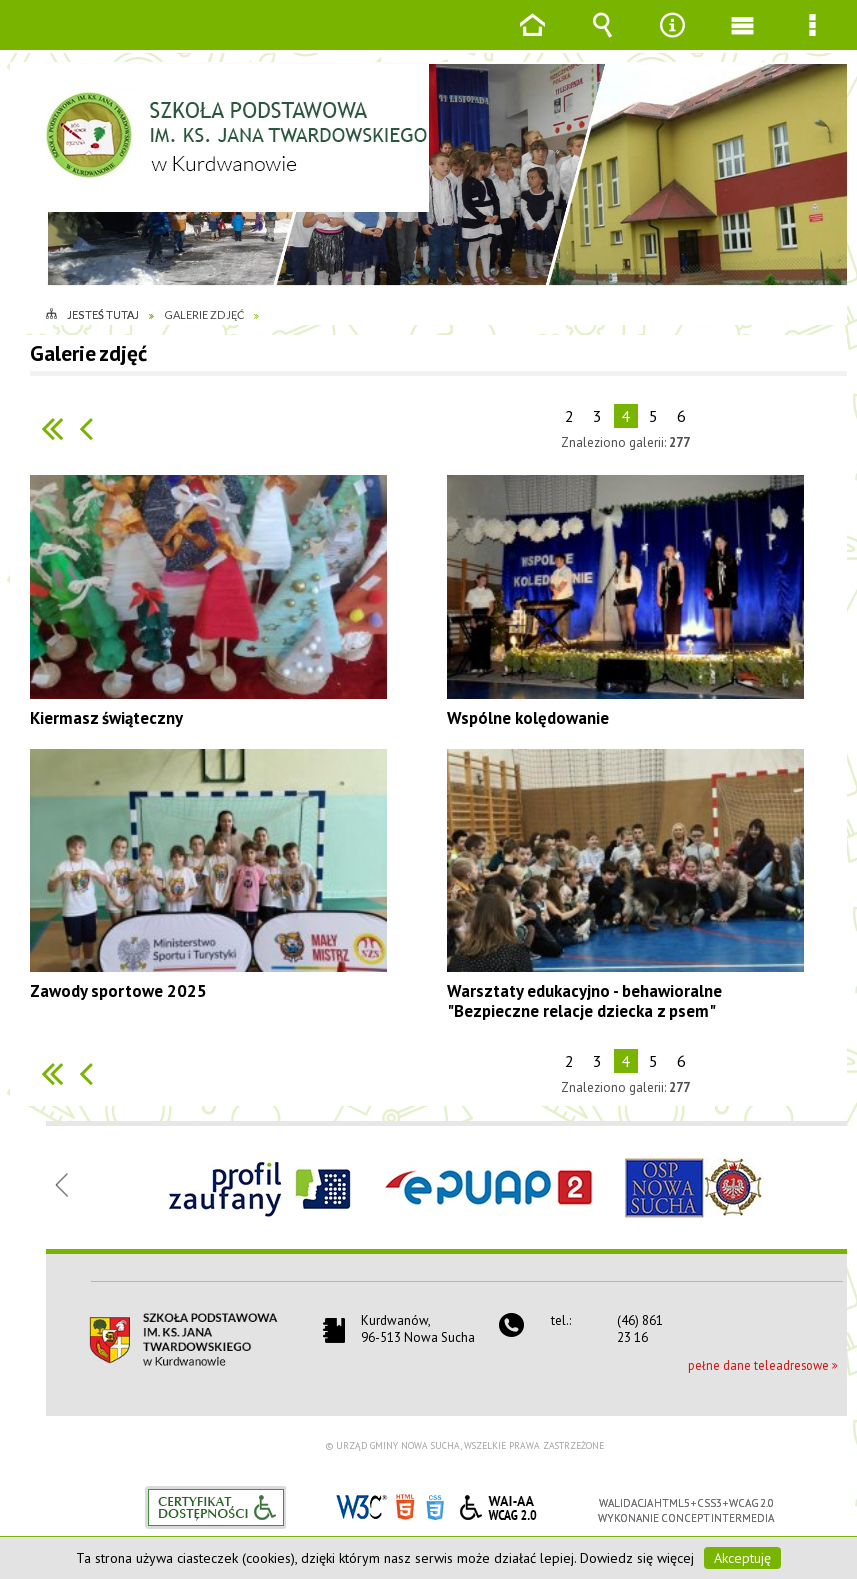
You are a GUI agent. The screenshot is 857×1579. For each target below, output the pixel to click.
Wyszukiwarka (602, 39)
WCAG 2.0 (498, 1504)
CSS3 (435, 1505)
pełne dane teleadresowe (758, 1365)
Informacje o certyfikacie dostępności (215, 1507)
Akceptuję (742, 1558)
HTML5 (405, 1505)
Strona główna (532, 39)
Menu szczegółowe (812, 39)
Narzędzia (672, 39)
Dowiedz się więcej (637, 1558)
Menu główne (742, 39)
